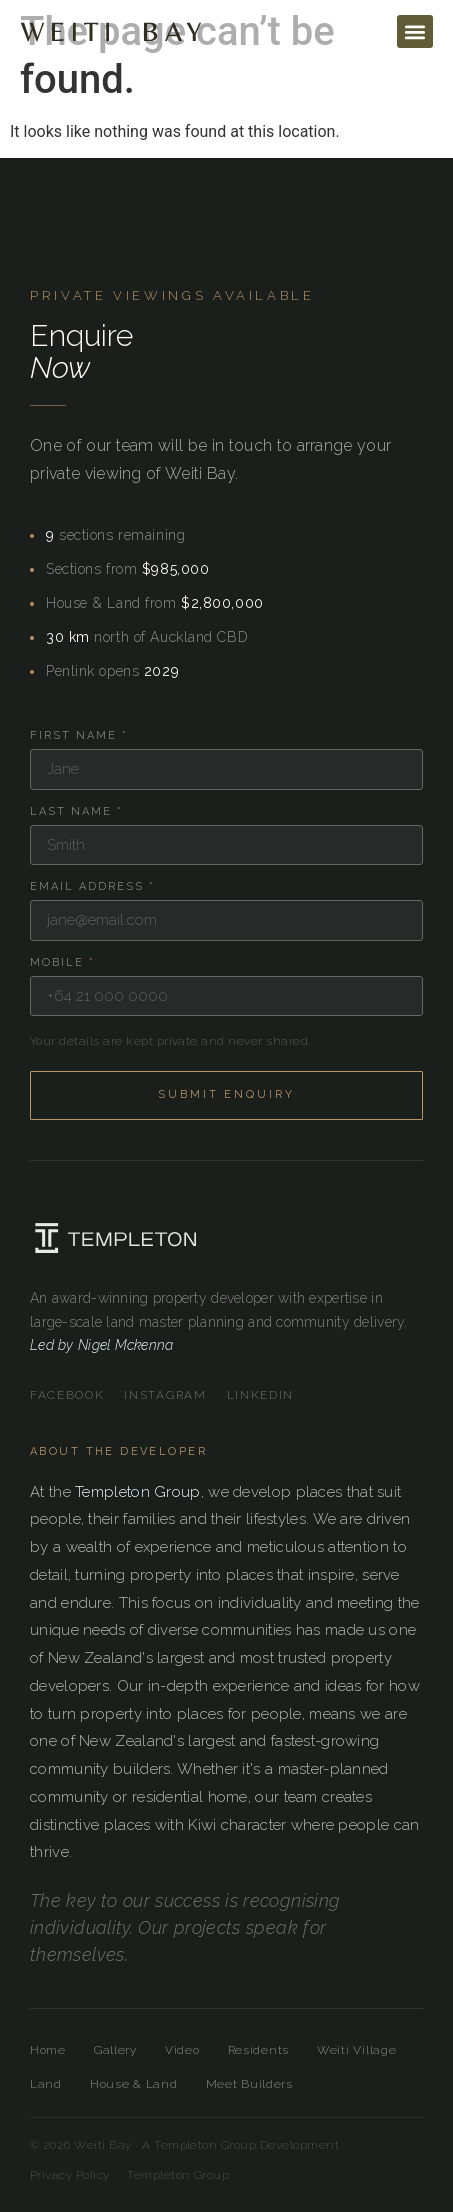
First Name (79, 735)
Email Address (92, 886)
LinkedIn (260, 1395)
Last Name (76, 811)
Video (182, 2050)
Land (46, 2084)
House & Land (134, 2084)
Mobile (62, 962)
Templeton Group (138, 1492)
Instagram (165, 1395)
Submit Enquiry (226, 1094)
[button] (415, 31)
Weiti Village (356, 2050)
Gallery (115, 2050)
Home (48, 2050)
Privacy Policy (70, 2175)
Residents (258, 2050)
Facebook (67, 1395)
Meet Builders (249, 2084)
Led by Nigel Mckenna (102, 1345)
